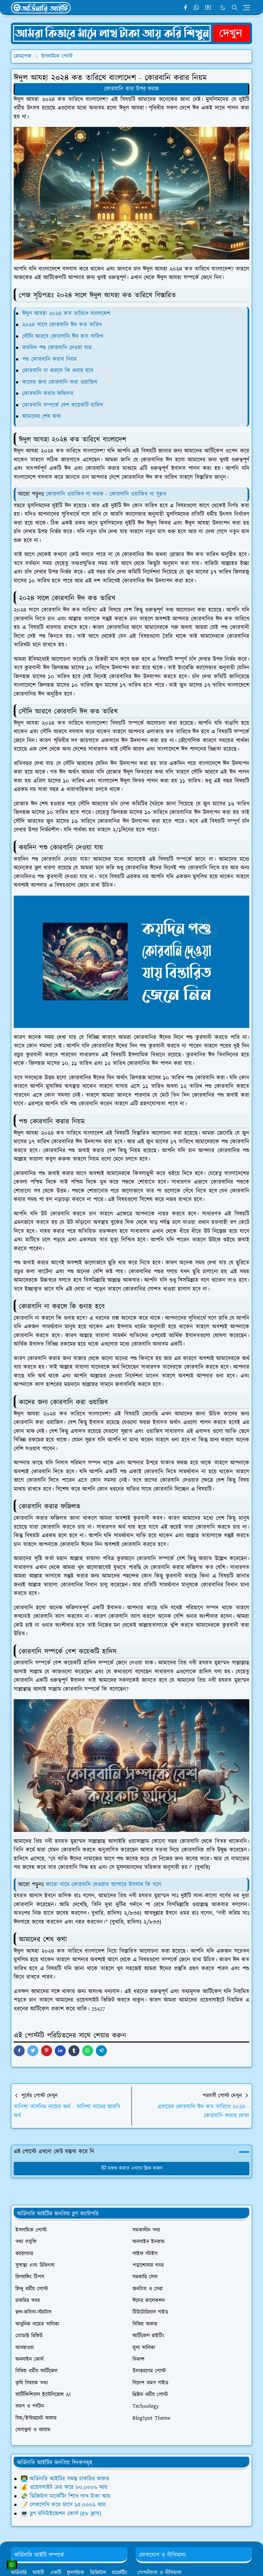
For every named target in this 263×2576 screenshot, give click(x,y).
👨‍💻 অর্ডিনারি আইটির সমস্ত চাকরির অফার (65, 2479)
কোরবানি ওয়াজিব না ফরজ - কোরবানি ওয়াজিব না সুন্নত (106, 494)
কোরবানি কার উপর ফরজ (131, 89)
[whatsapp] (196, 7)
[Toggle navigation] (246, 7)
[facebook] (185, 7)
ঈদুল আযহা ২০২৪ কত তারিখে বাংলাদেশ (66, 313)
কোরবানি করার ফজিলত (48, 393)
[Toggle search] (234, 7)
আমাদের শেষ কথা (41, 416)
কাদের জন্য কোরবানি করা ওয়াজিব (59, 382)
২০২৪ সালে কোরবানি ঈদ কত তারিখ (62, 325)
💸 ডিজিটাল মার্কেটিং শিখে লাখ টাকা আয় (65, 2496)
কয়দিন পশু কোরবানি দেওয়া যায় (57, 348)
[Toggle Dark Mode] (222, 7)
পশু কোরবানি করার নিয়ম (49, 359)
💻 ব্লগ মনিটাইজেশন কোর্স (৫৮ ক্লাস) (61, 2514)
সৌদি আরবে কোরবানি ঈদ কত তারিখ (62, 336)
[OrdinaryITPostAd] (131, 33)
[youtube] (208, 7)
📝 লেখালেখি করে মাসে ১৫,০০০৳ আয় (63, 2505)
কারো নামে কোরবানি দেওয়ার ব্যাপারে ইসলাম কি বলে (103, 1884)
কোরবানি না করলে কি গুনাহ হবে (57, 371)
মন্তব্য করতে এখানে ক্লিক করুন (131, 2168)
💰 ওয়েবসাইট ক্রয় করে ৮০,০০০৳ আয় (64, 2487)
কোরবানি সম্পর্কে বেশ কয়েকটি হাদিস (62, 405)
